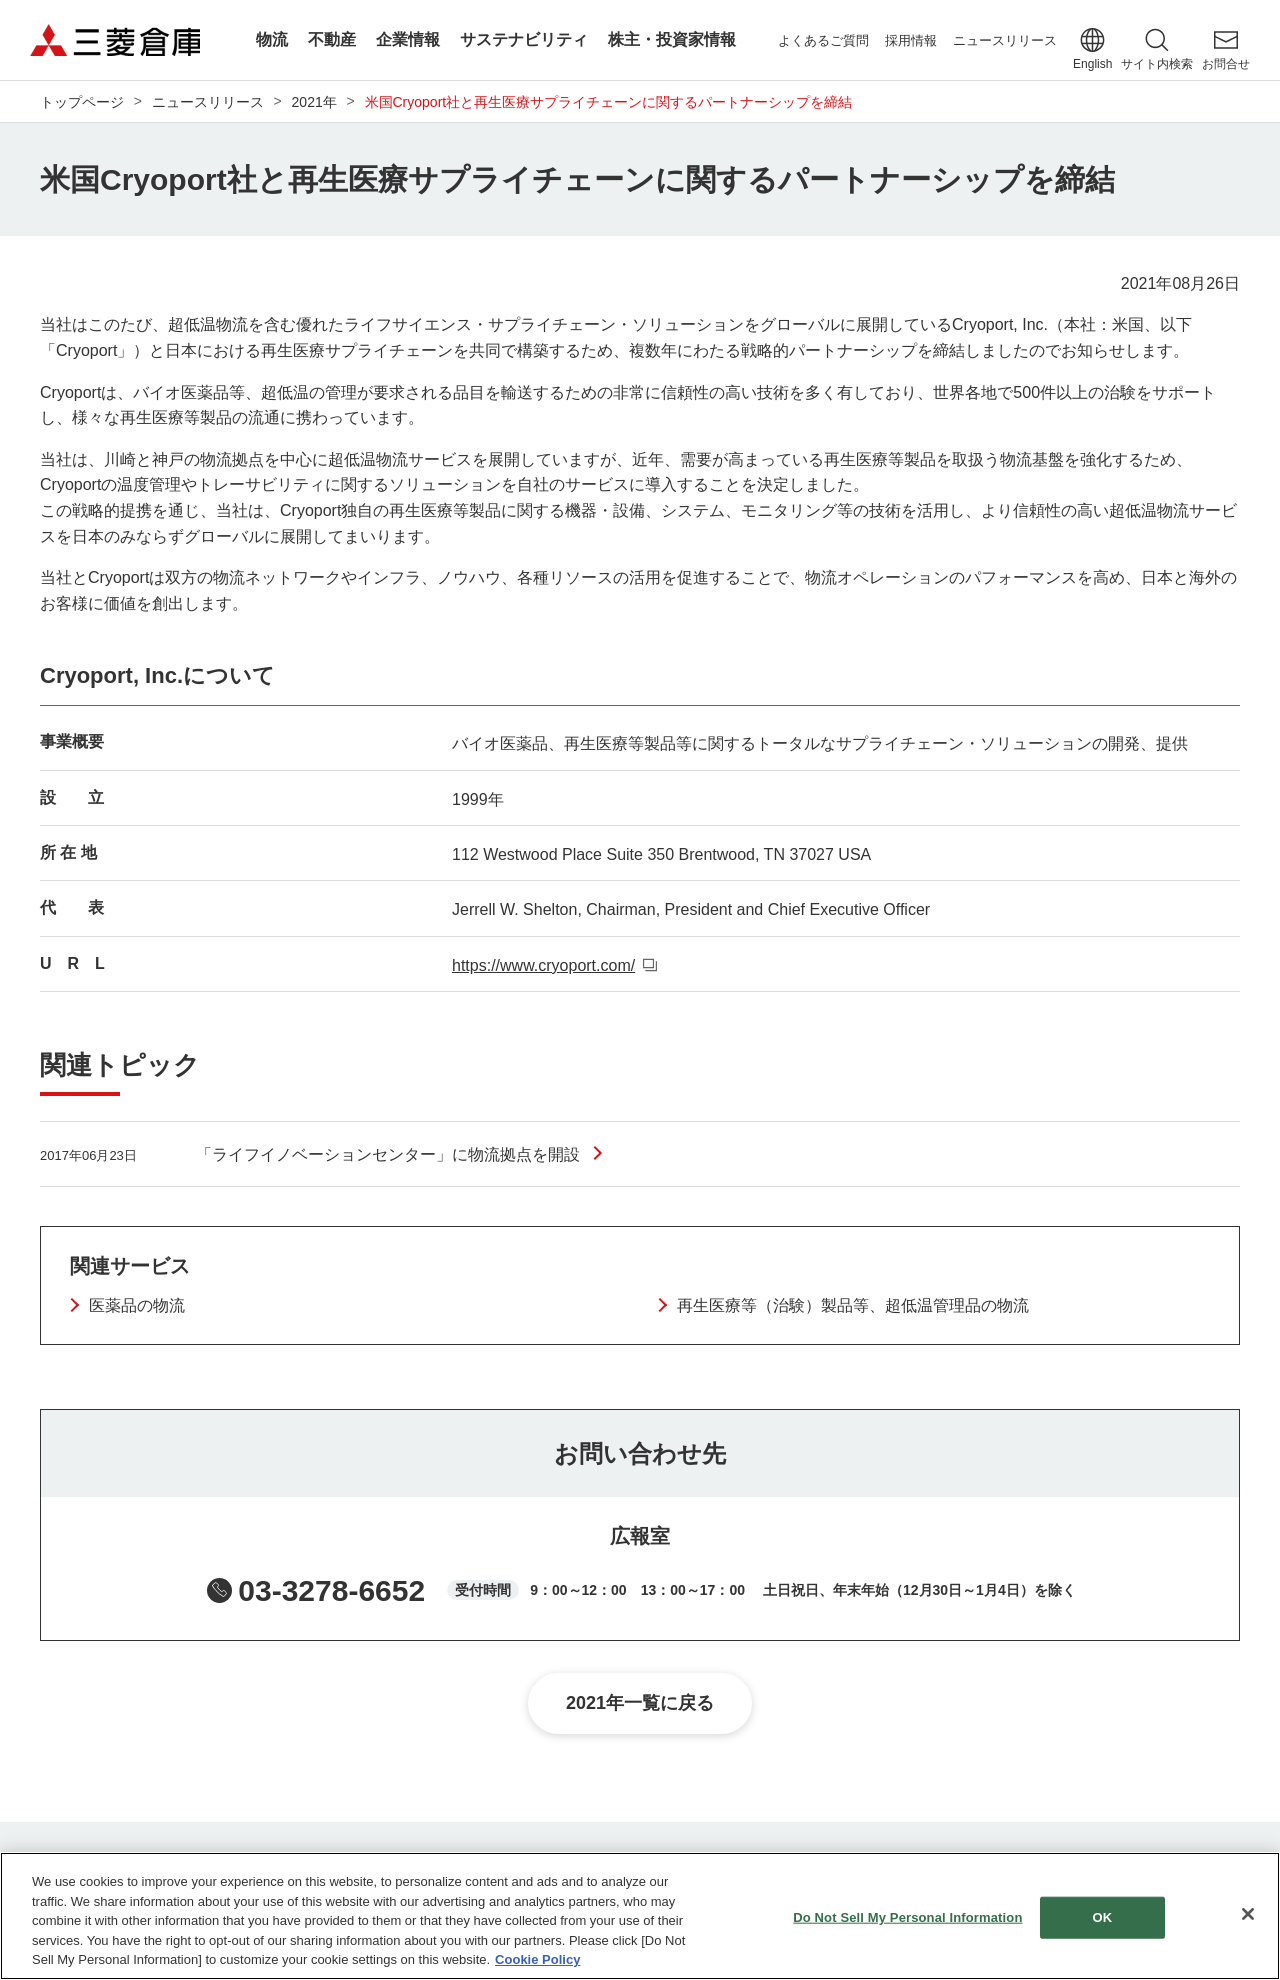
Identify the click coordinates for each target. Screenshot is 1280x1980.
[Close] (1248, 1914)
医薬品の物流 (137, 1305)
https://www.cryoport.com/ (543, 965)
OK (1103, 1917)
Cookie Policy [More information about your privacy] (537, 1959)
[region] (640, 1916)
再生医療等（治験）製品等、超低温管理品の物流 (853, 1305)
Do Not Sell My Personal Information (907, 1917)
